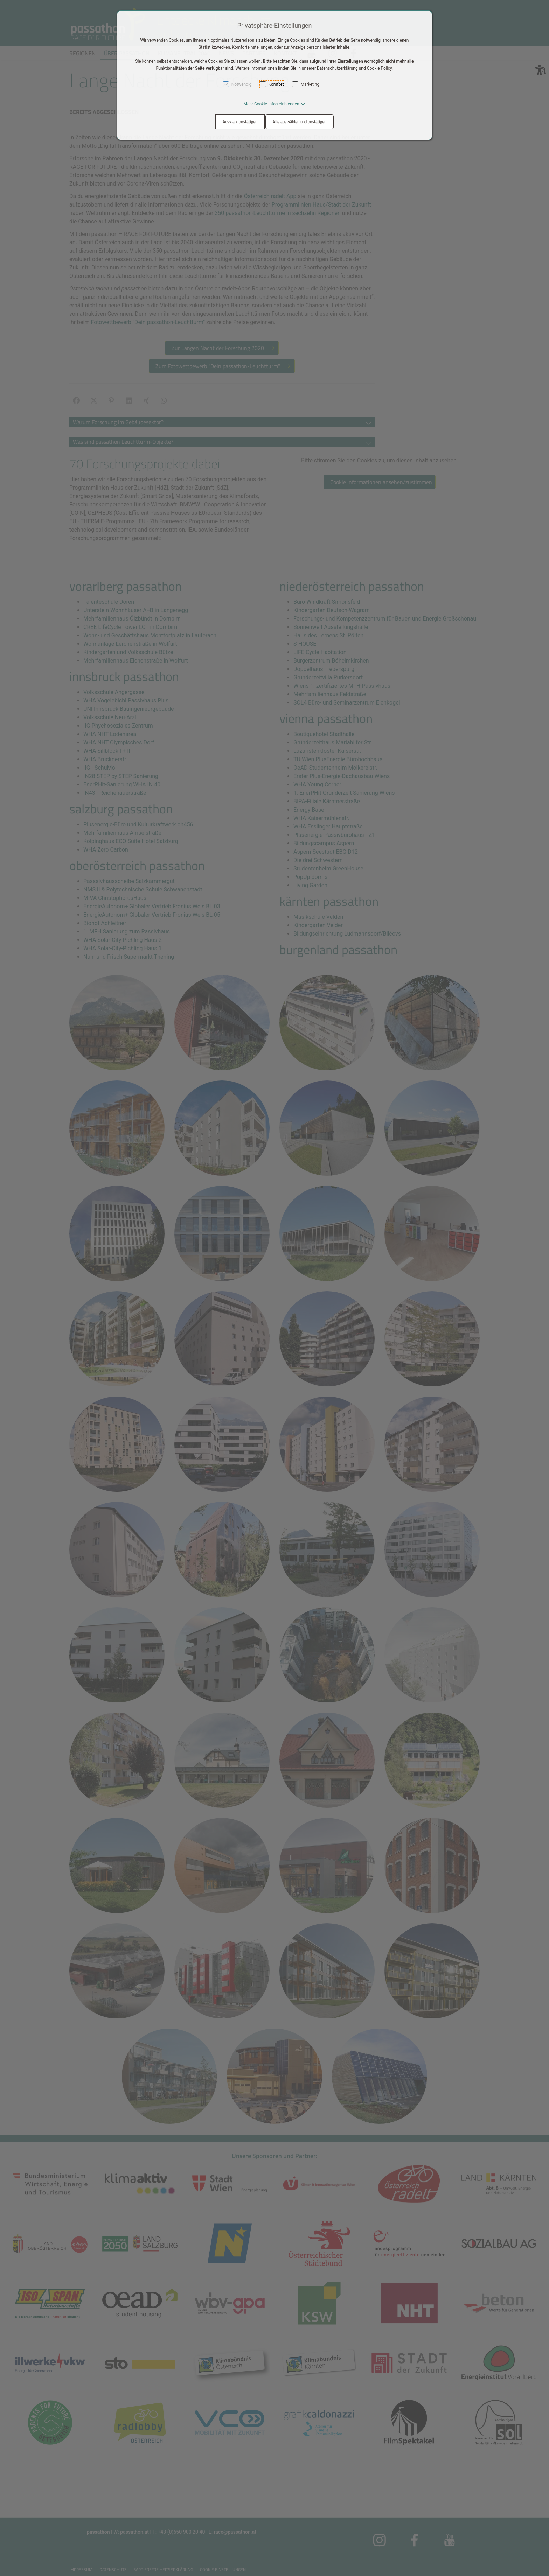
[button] (274, 104)
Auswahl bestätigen (240, 121)
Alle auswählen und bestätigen (299, 121)
